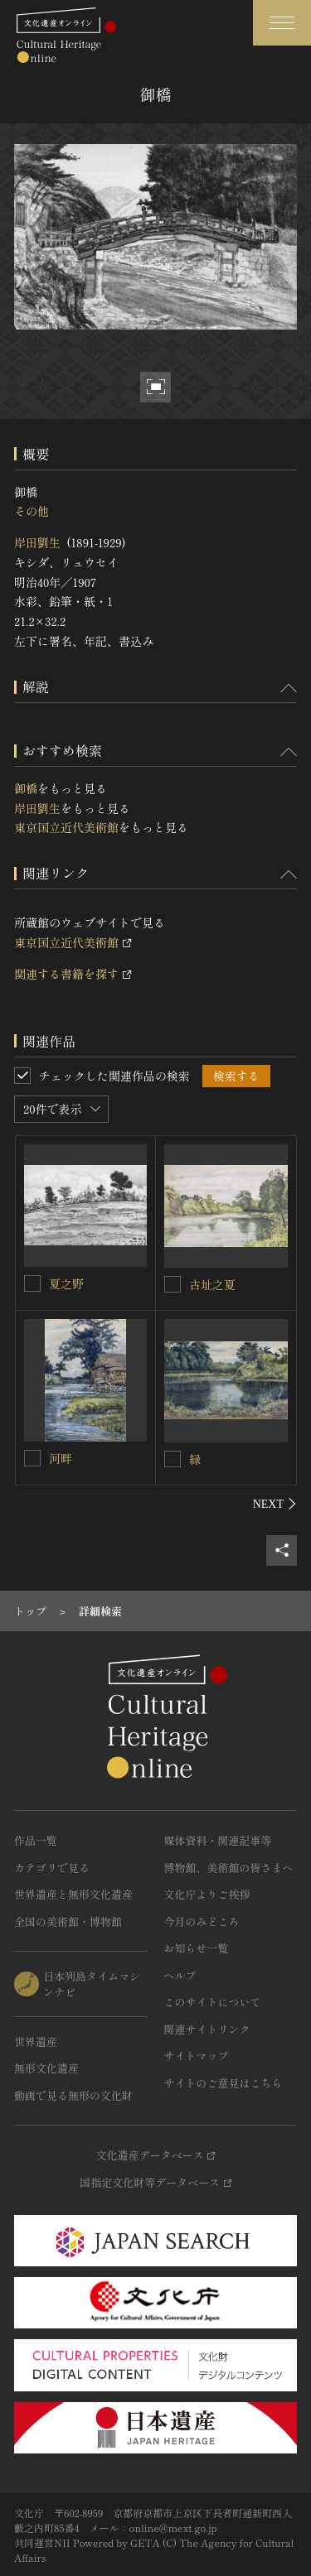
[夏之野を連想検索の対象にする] (32, 1283)
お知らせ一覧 (196, 1948)
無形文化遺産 (46, 2068)
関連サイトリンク (207, 2029)
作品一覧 (35, 1840)
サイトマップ (196, 2055)
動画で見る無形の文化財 (73, 2095)
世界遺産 (35, 2041)
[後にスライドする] (275, 1503)
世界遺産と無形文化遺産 (73, 1894)
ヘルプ (180, 1975)
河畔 (60, 1458)
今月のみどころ (202, 1921)
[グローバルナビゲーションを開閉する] (282, 23)
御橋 (25, 788)
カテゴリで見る (52, 1867)
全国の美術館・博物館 (68, 1921)
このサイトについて (212, 2002)
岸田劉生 (37, 542)
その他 (31, 511)
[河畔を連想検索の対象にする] (32, 1458)
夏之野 (66, 1283)
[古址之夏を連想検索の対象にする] (172, 1284)
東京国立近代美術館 (66, 827)
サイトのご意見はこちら (223, 2083)
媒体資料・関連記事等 (218, 1840)
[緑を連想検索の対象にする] (172, 1459)
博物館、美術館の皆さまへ (229, 1867)
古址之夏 (212, 1284)
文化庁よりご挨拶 (207, 1894)
